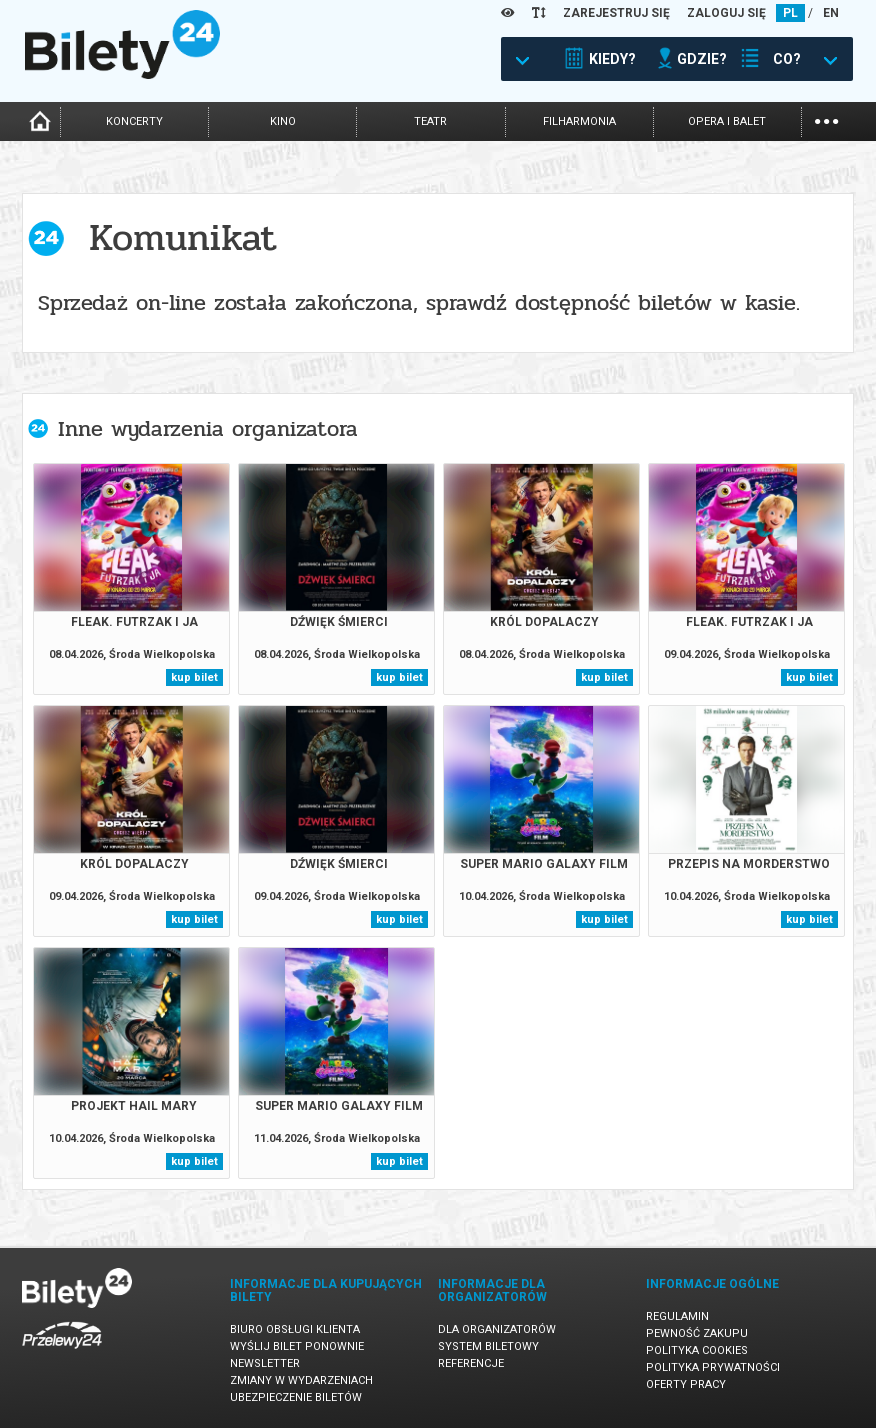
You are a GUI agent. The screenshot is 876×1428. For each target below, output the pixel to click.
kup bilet (194, 677)
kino (283, 121)
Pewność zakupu (697, 1333)
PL (790, 13)
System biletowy (488, 1346)
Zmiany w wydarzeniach (301, 1380)
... (826, 119)
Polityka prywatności (713, 1367)
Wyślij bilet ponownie (297, 1346)
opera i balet (727, 121)
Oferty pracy (686, 1384)
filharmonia (579, 121)
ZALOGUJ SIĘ (726, 13)
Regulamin (677, 1316)
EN (831, 13)
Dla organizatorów (497, 1329)
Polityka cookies (697, 1350)
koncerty (134, 121)
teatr (430, 121)
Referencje (471, 1363)
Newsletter (265, 1363)
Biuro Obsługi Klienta (295, 1329)
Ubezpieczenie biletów (296, 1397)
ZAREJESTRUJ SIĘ (616, 13)
